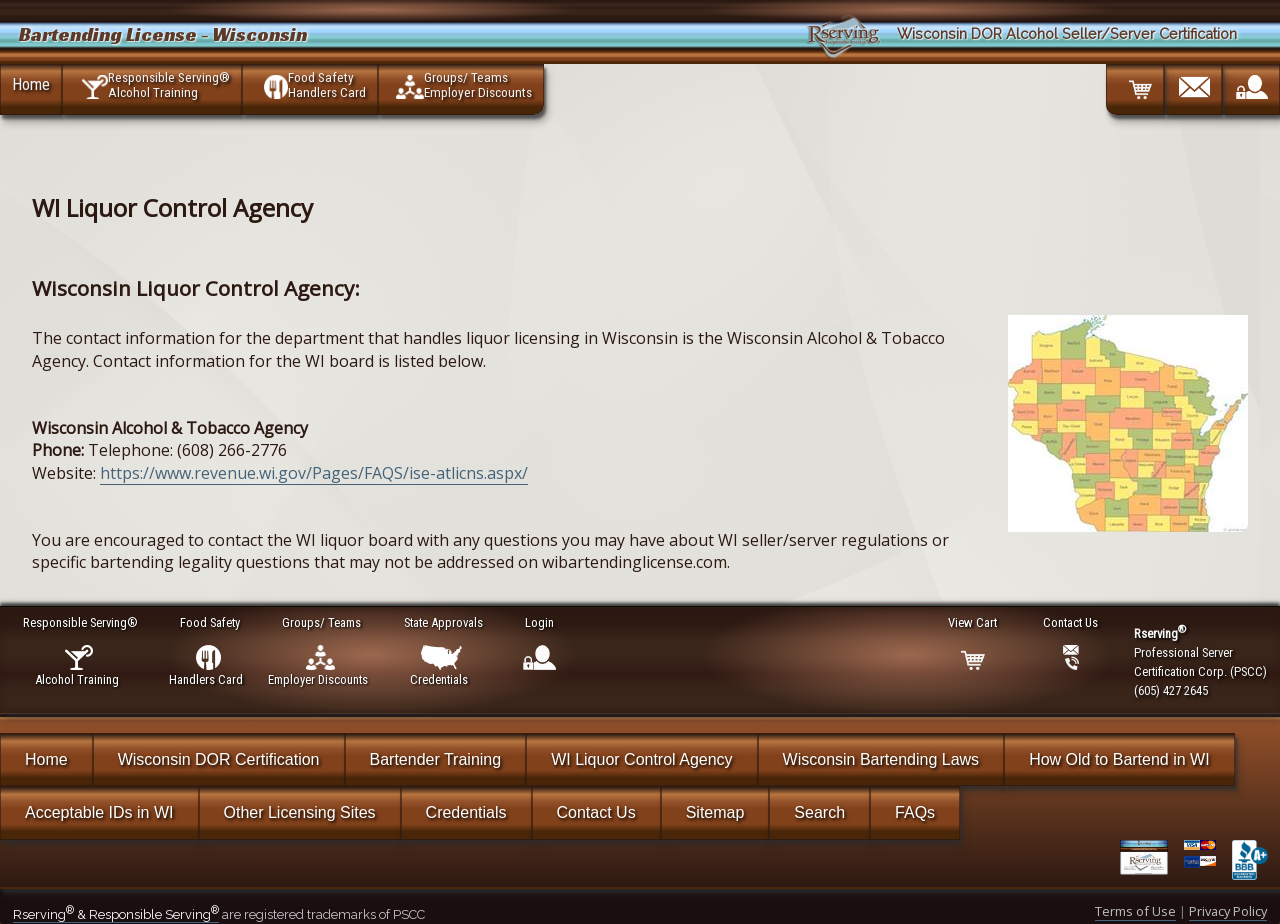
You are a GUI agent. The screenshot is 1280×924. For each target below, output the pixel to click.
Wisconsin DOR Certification (219, 759)
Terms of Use (1135, 911)
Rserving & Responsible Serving (116, 914)
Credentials (466, 812)
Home (31, 84)
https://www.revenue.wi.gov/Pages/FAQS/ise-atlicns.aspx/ (314, 473)
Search (819, 812)
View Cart (973, 622)
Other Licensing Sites (300, 812)
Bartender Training (436, 759)
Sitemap (715, 812)
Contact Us (596, 812)
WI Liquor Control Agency (641, 759)
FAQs (915, 812)
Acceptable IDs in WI (99, 812)
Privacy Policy (1228, 911)
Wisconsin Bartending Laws (881, 759)
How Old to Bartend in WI (1119, 759)
